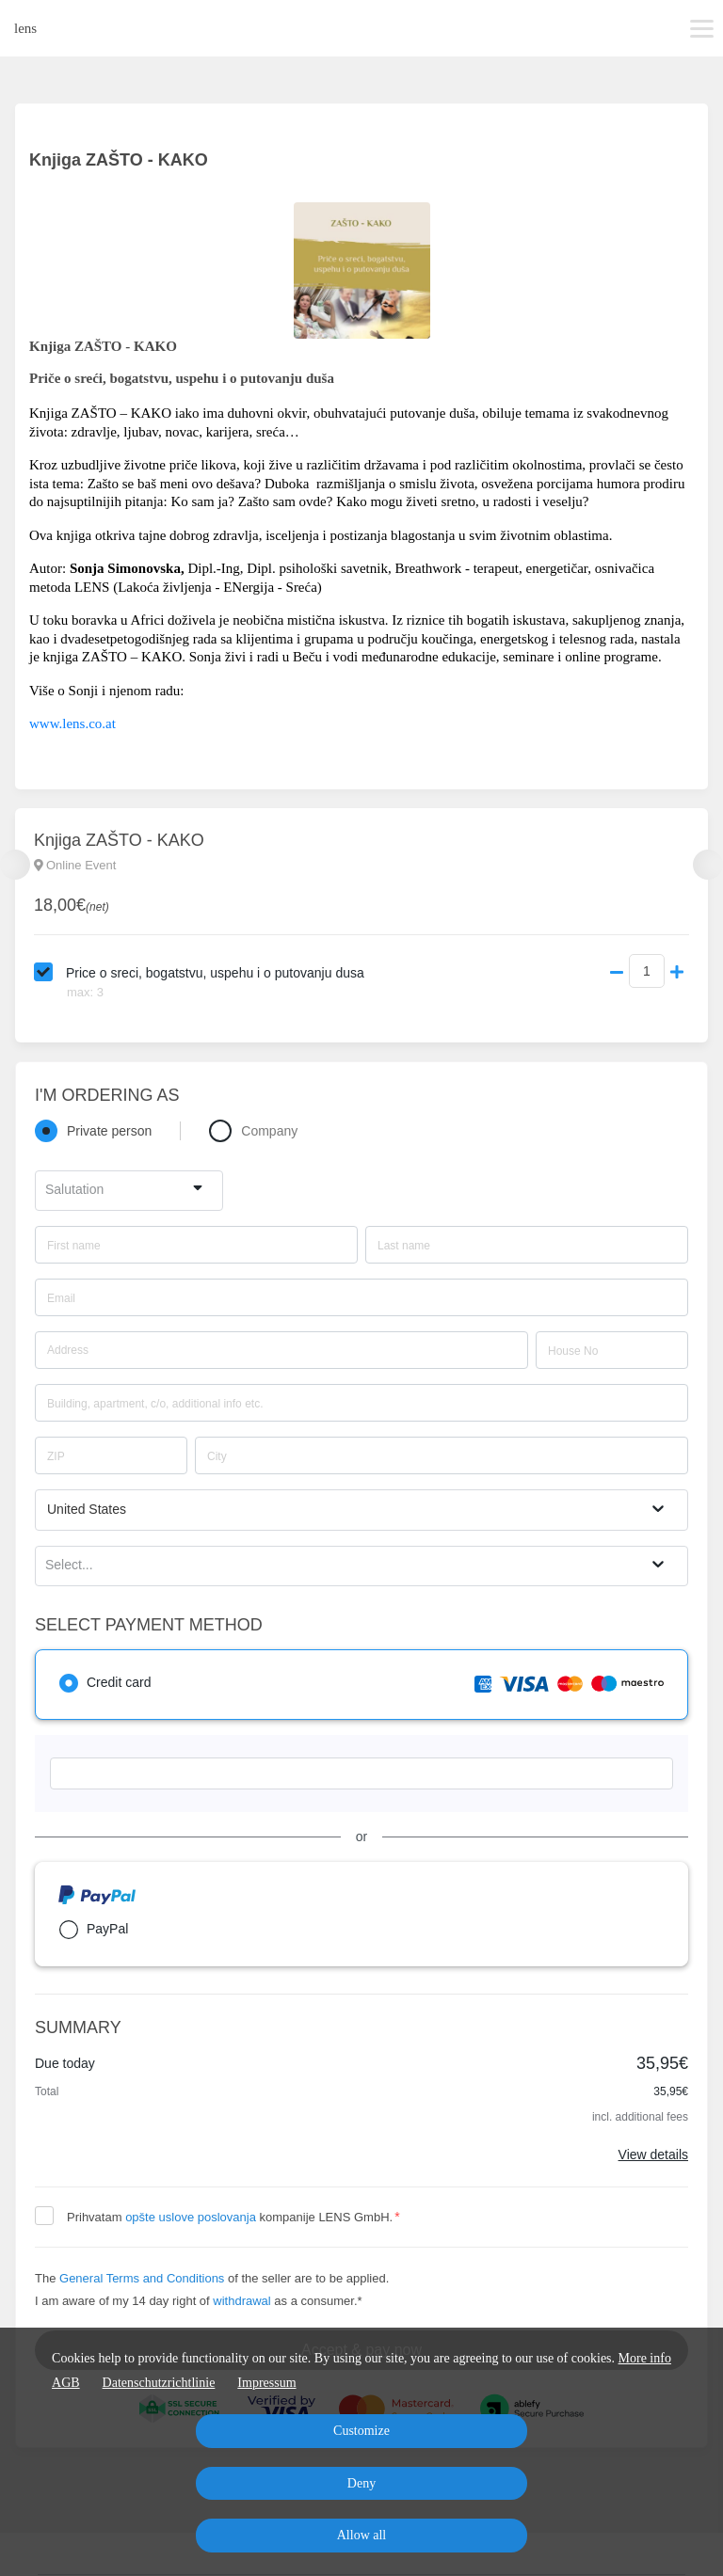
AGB (66, 2383)
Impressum (266, 2383)
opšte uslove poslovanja (190, 2217)
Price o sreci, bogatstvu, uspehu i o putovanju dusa (215, 972)
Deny (361, 2483)
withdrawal (241, 2301)
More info (645, 2358)
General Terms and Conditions (141, 2278)
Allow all (362, 2535)
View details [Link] (653, 2154)
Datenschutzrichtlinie (159, 2383)
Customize (361, 2431)
